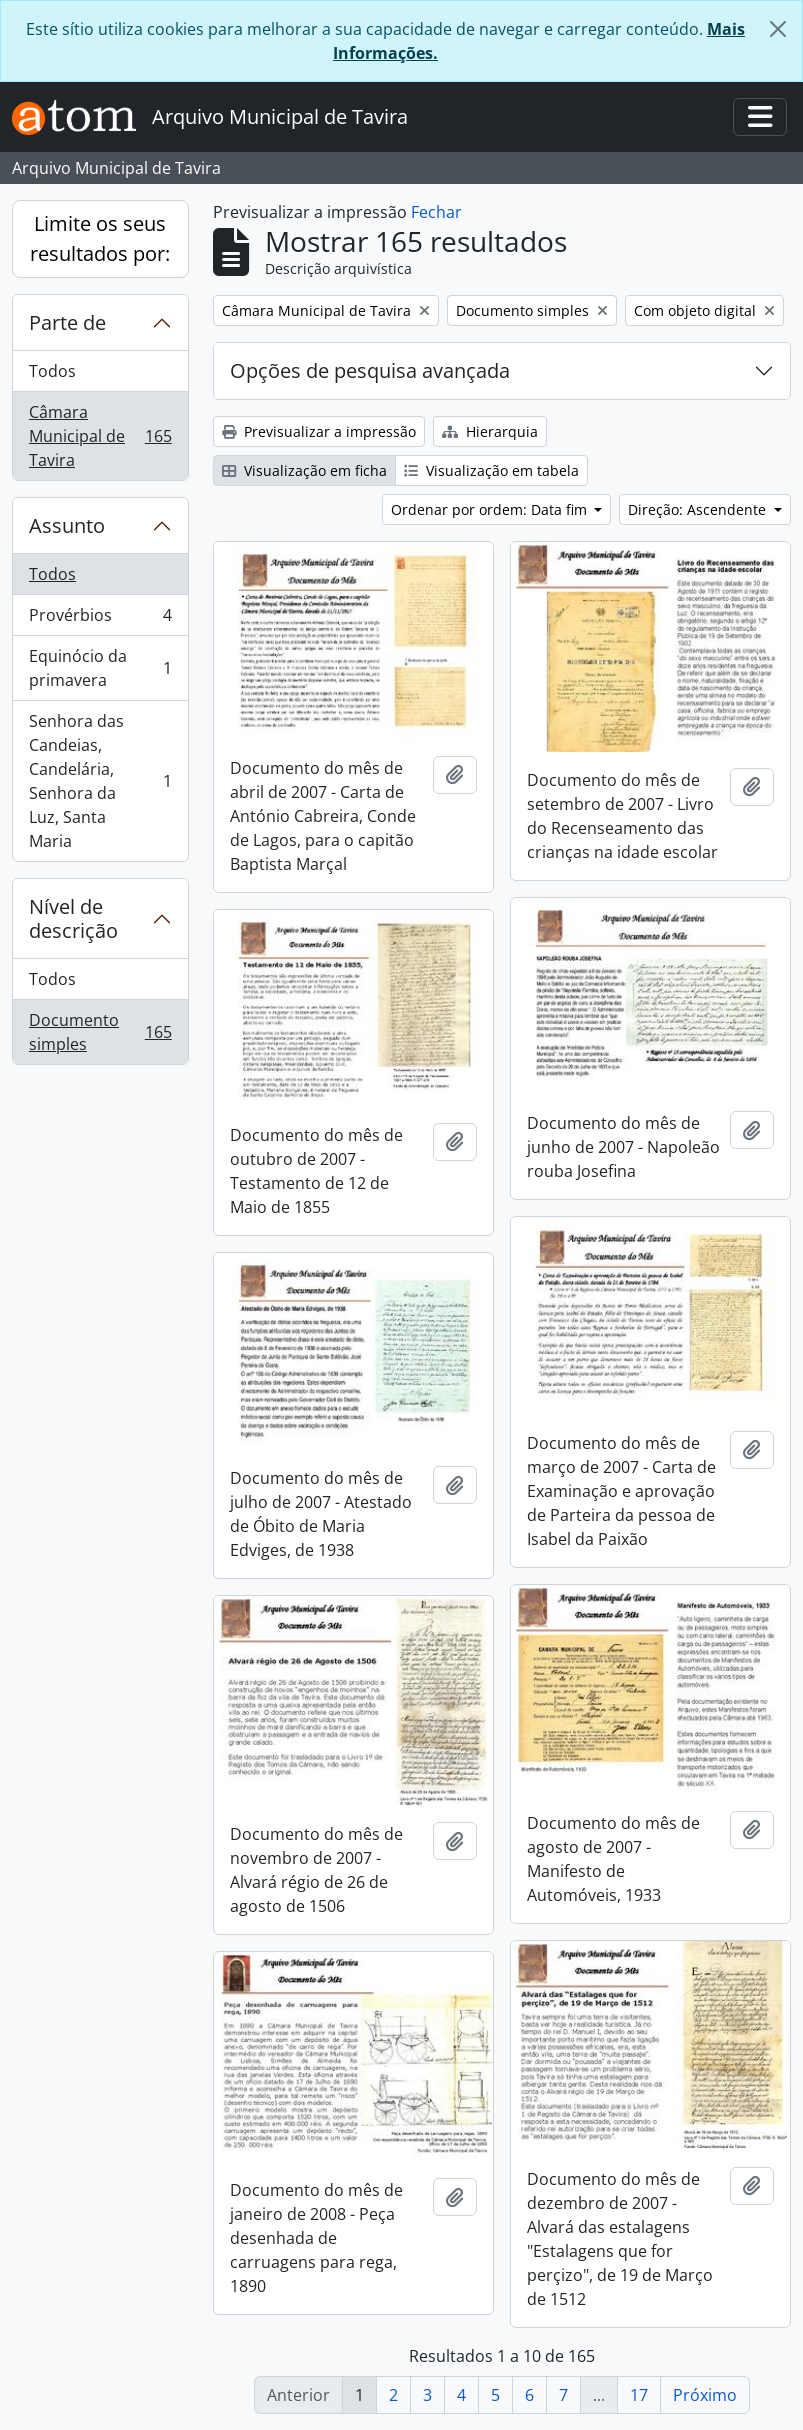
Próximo (705, 2395)
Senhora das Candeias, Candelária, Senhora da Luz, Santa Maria (100, 781)
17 (639, 2395)
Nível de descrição (73, 918)
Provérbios (100, 619)
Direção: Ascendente (699, 509)
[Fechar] (778, 29)
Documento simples (100, 1032)
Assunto (67, 525)
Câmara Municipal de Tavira (100, 436)
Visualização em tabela (491, 470)
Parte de (67, 322)
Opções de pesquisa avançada (370, 370)
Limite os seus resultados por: (100, 238)
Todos (52, 371)
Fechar (436, 212)
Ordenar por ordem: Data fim (491, 509)
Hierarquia (490, 431)
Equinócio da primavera (100, 668)
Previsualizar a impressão (319, 431)
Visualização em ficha (304, 470)
